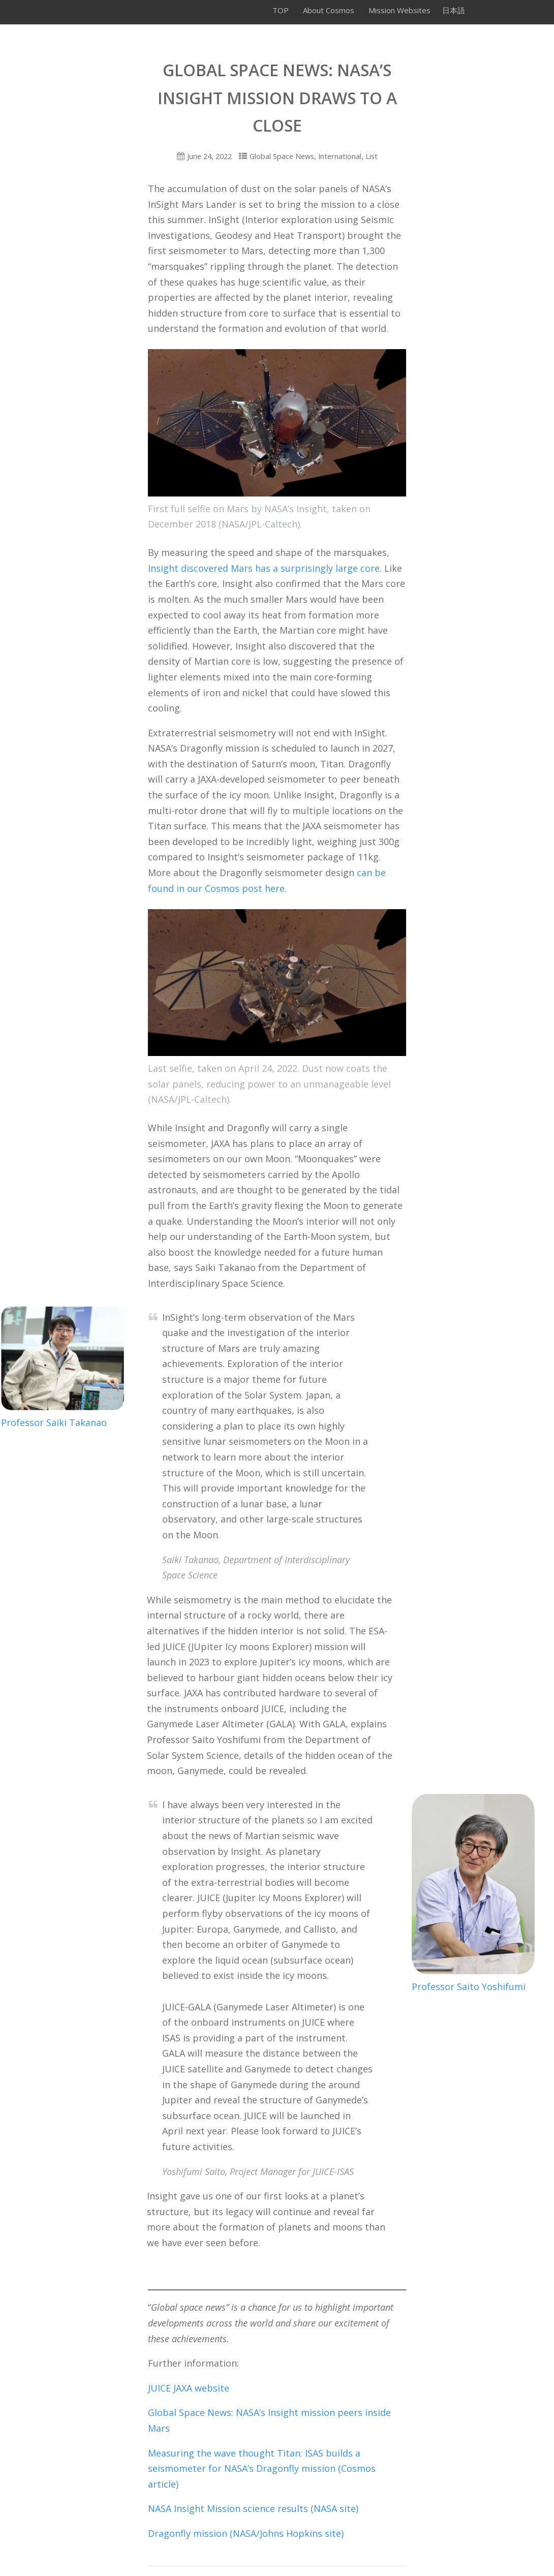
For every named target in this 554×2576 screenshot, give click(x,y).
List (371, 156)
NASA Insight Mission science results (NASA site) (253, 2508)
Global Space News (282, 156)
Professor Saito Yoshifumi (469, 1986)
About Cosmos (328, 10)
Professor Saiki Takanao (54, 1422)
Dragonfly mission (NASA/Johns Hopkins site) (246, 2533)
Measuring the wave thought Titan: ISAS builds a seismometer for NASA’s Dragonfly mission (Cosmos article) (262, 2468)
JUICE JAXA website (188, 2388)
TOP (280, 10)
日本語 (453, 10)
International (339, 156)
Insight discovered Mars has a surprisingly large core (264, 568)
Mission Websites (399, 10)
